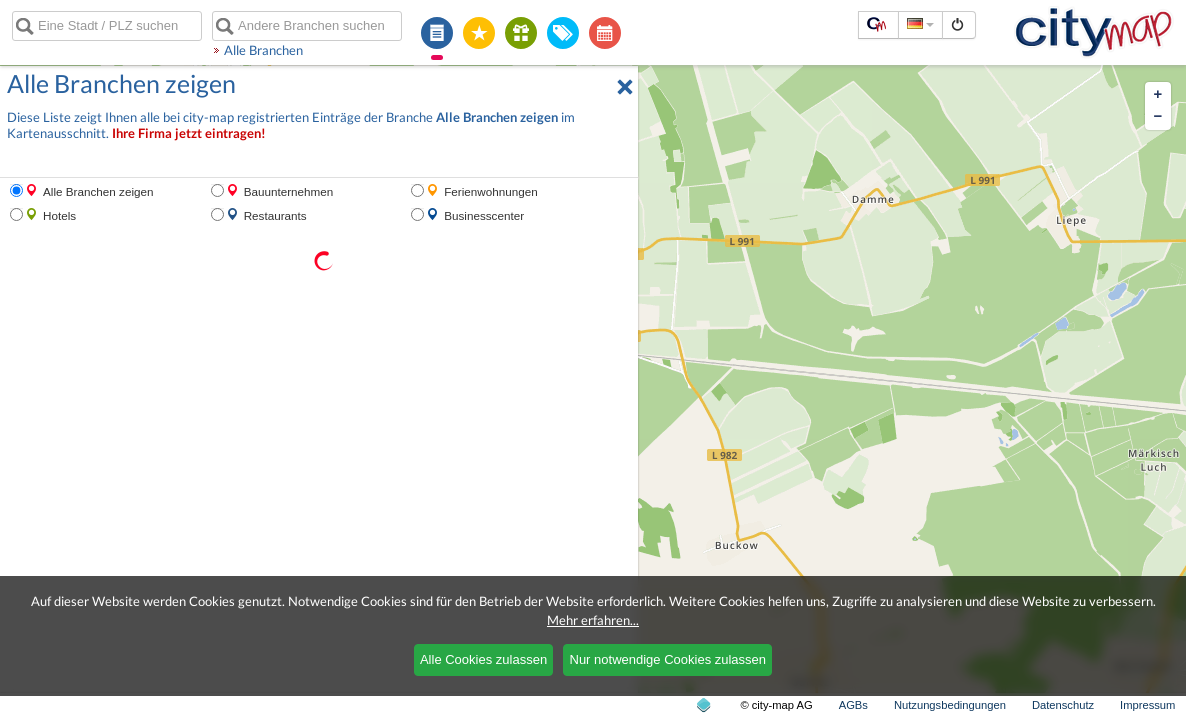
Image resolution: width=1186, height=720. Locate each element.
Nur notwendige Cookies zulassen (668, 659)
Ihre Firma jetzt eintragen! (189, 133)
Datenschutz (1063, 705)
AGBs (853, 705)
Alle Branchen (263, 50)
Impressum (1147, 705)
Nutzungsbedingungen (950, 705)
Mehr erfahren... (593, 620)
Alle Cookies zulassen (483, 659)
